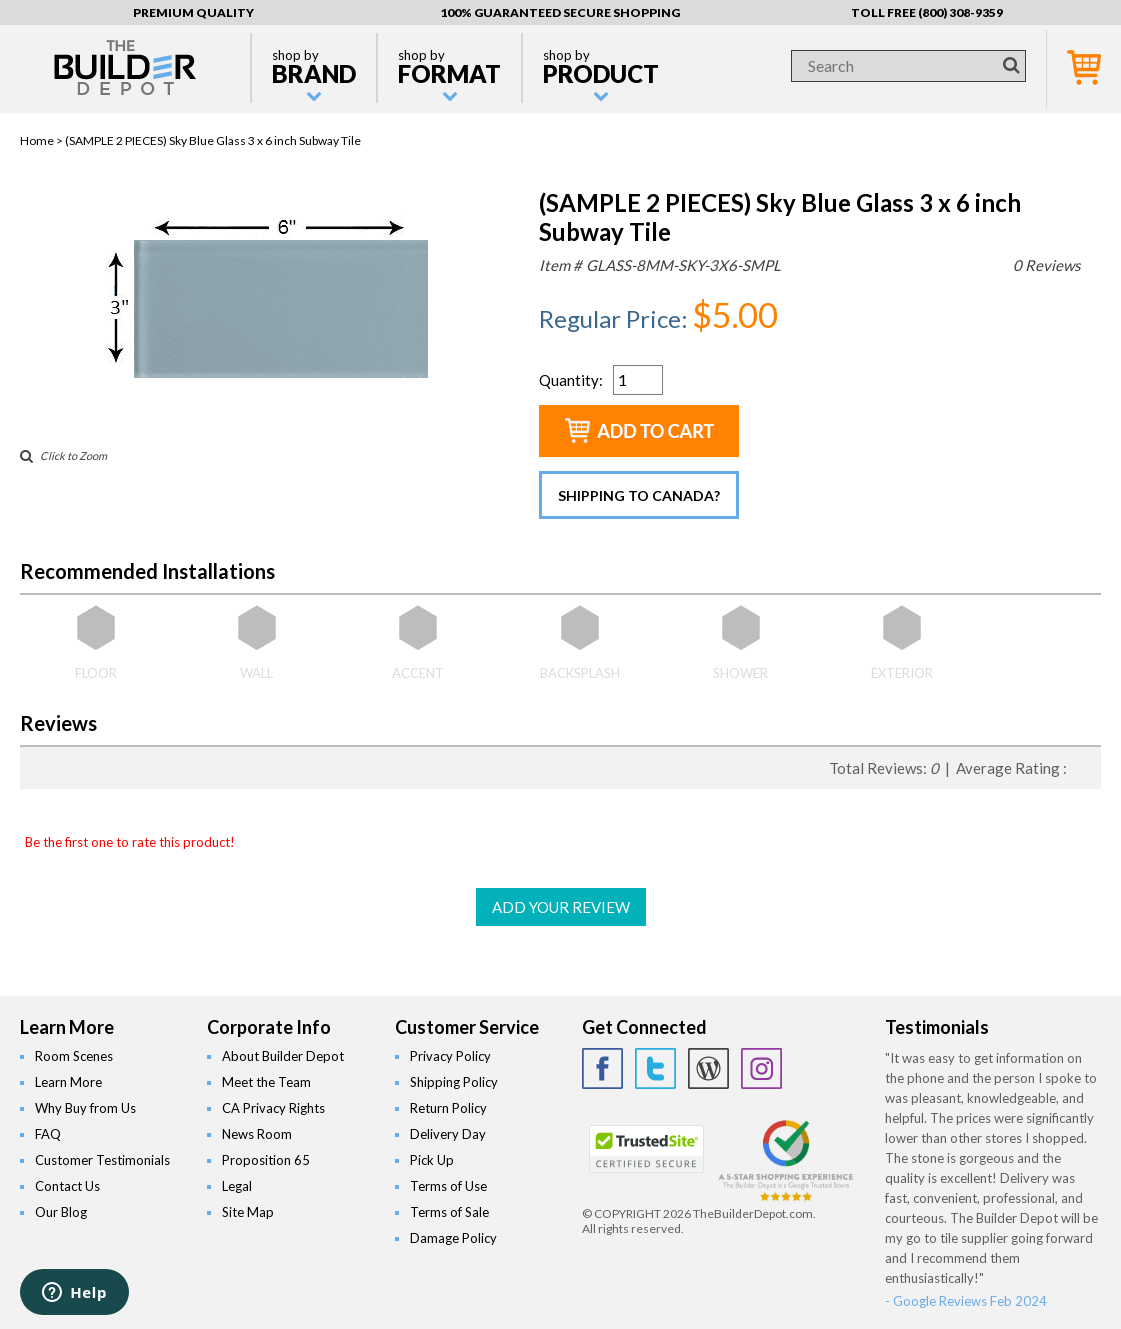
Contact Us (67, 1186)
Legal (237, 1186)
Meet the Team (266, 1082)
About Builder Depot (283, 1056)
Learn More (68, 1082)
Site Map (248, 1212)
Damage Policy (453, 1238)
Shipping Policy (454, 1082)
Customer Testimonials (102, 1160)
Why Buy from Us (85, 1108)
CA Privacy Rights (273, 1108)
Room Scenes (74, 1056)
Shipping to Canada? (639, 495)
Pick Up (432, 1160)
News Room (257, 1134)
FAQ (48, 1134)
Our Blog (61, 1212)
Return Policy (448, 1108)
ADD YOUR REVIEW (561, 907)
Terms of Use (448, 1186)
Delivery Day (448, 1134)
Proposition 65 (266, 1160)
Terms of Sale (449, 1212)
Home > (42, 140)
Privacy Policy (450, 1056)
